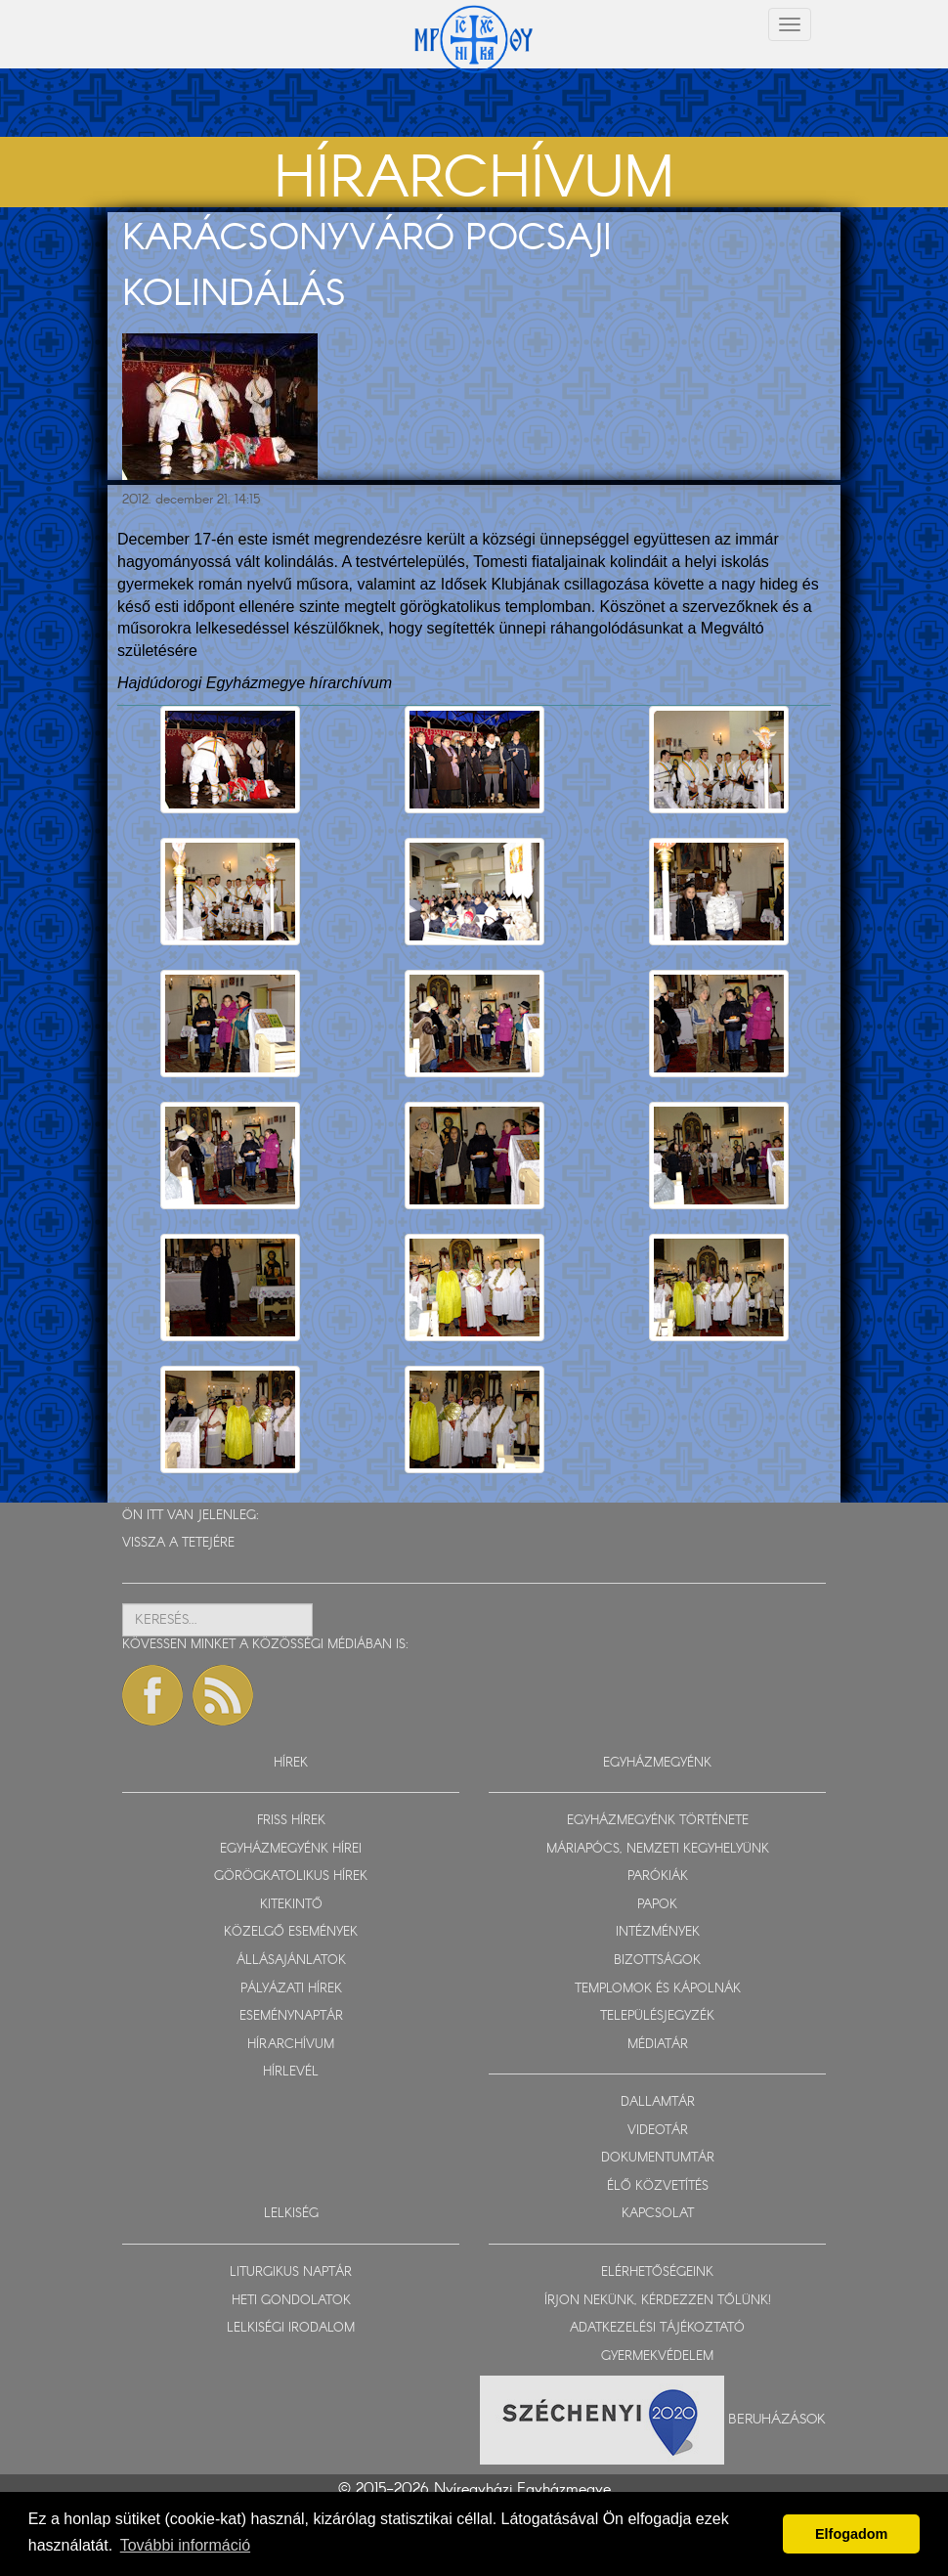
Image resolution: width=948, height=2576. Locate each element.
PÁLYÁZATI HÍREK (291, 1989)
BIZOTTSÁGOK (657, 1960)
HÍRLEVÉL (291, 2072)
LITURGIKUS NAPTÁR (291, 2272)
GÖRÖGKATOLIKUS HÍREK (290, 1876)
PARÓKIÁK (657, 1876)
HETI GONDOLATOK (291, 2301)
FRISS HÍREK (291, 1821)
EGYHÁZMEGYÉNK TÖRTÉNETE (658, 1821)
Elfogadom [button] (851, 2534)
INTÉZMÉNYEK (658, 1932)
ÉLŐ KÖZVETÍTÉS (658, 2186)
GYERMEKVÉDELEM (657, 2356)
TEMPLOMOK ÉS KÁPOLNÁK (658, 1989)
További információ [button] (185, 2545)
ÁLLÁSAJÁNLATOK (291, 1960)
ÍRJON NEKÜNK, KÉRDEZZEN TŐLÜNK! (657, 2301)
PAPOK (657, 1905)
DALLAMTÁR (658, 2102)
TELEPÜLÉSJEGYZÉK (657, 2016)
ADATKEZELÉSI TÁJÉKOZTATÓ (657, 2328)
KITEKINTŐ (291, 1905)
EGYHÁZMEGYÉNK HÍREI (291, 1849)
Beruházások (777, 2419)
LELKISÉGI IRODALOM (291, 2328)
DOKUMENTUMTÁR (657, 2158)
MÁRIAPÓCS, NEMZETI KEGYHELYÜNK (657, 1849)
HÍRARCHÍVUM (290, 2044)
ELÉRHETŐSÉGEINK (657, 2272)
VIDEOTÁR (657, 2130)
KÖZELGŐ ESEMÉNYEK (291, 1932)
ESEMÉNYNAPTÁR (291, 2016)
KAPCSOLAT (658, 2214)
